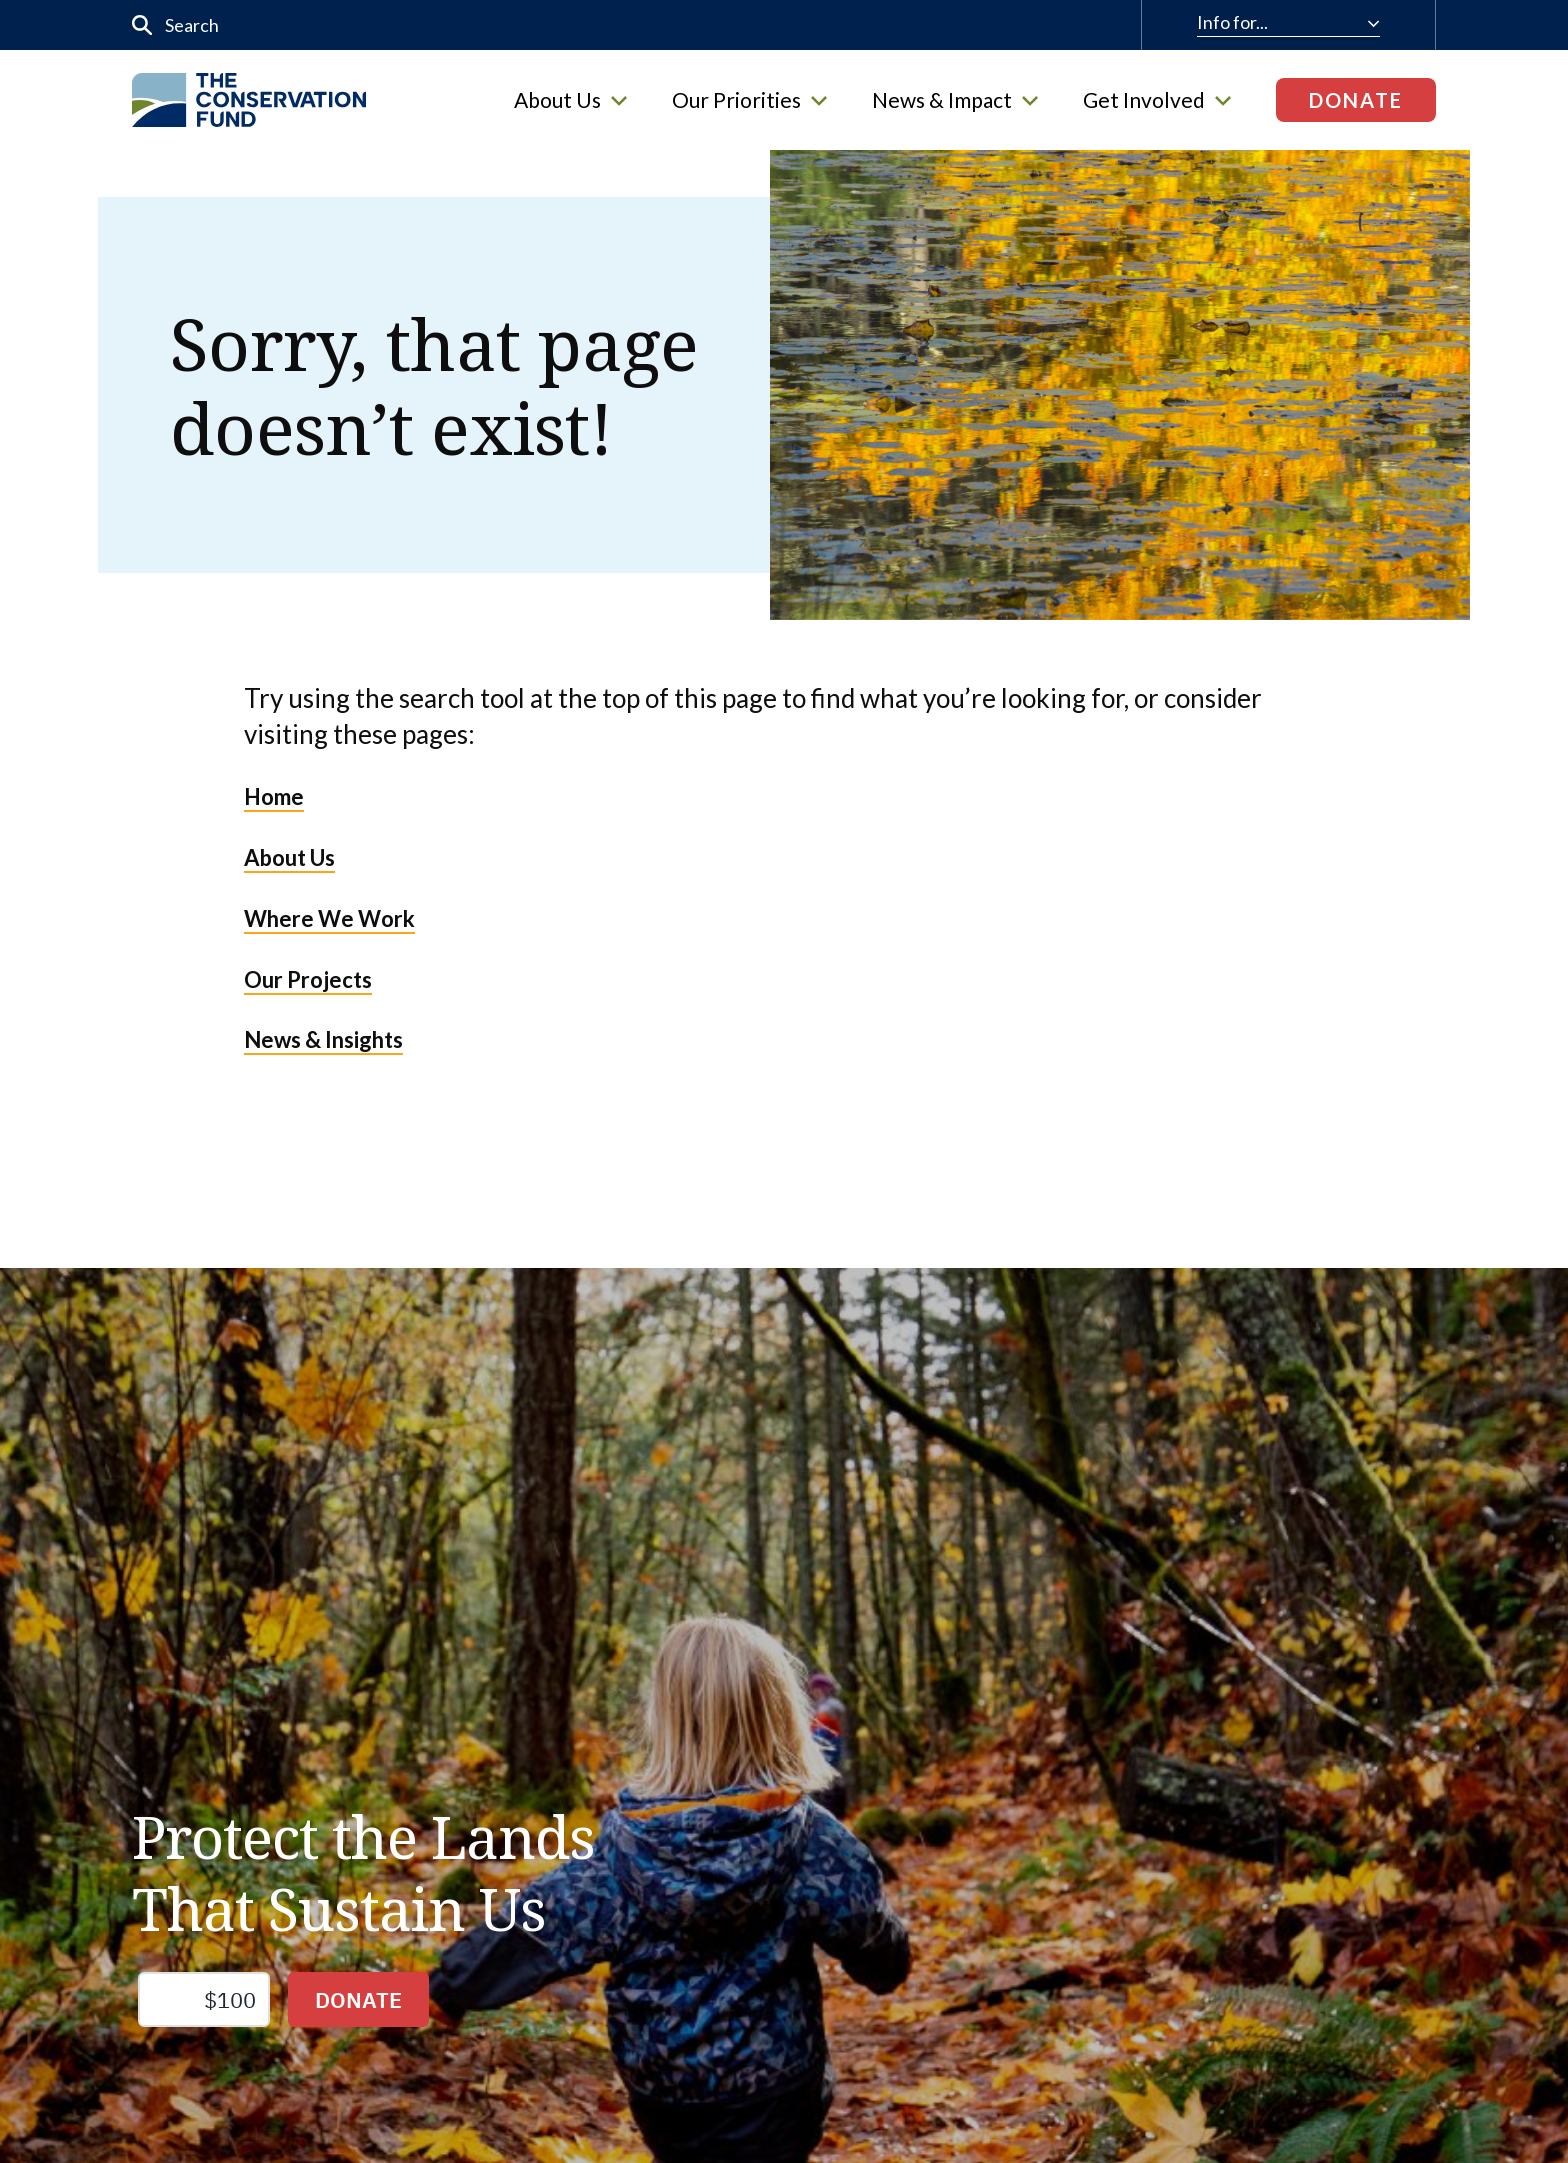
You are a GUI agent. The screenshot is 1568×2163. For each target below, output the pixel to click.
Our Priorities (749, 100)
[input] (545, 25)
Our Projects (308, 979)
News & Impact (955, 100)
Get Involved (1157, 100)
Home (274, 796)
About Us (570, 100)
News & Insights (323, 1039)
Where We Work (329, 918)
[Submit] (142, 25)
